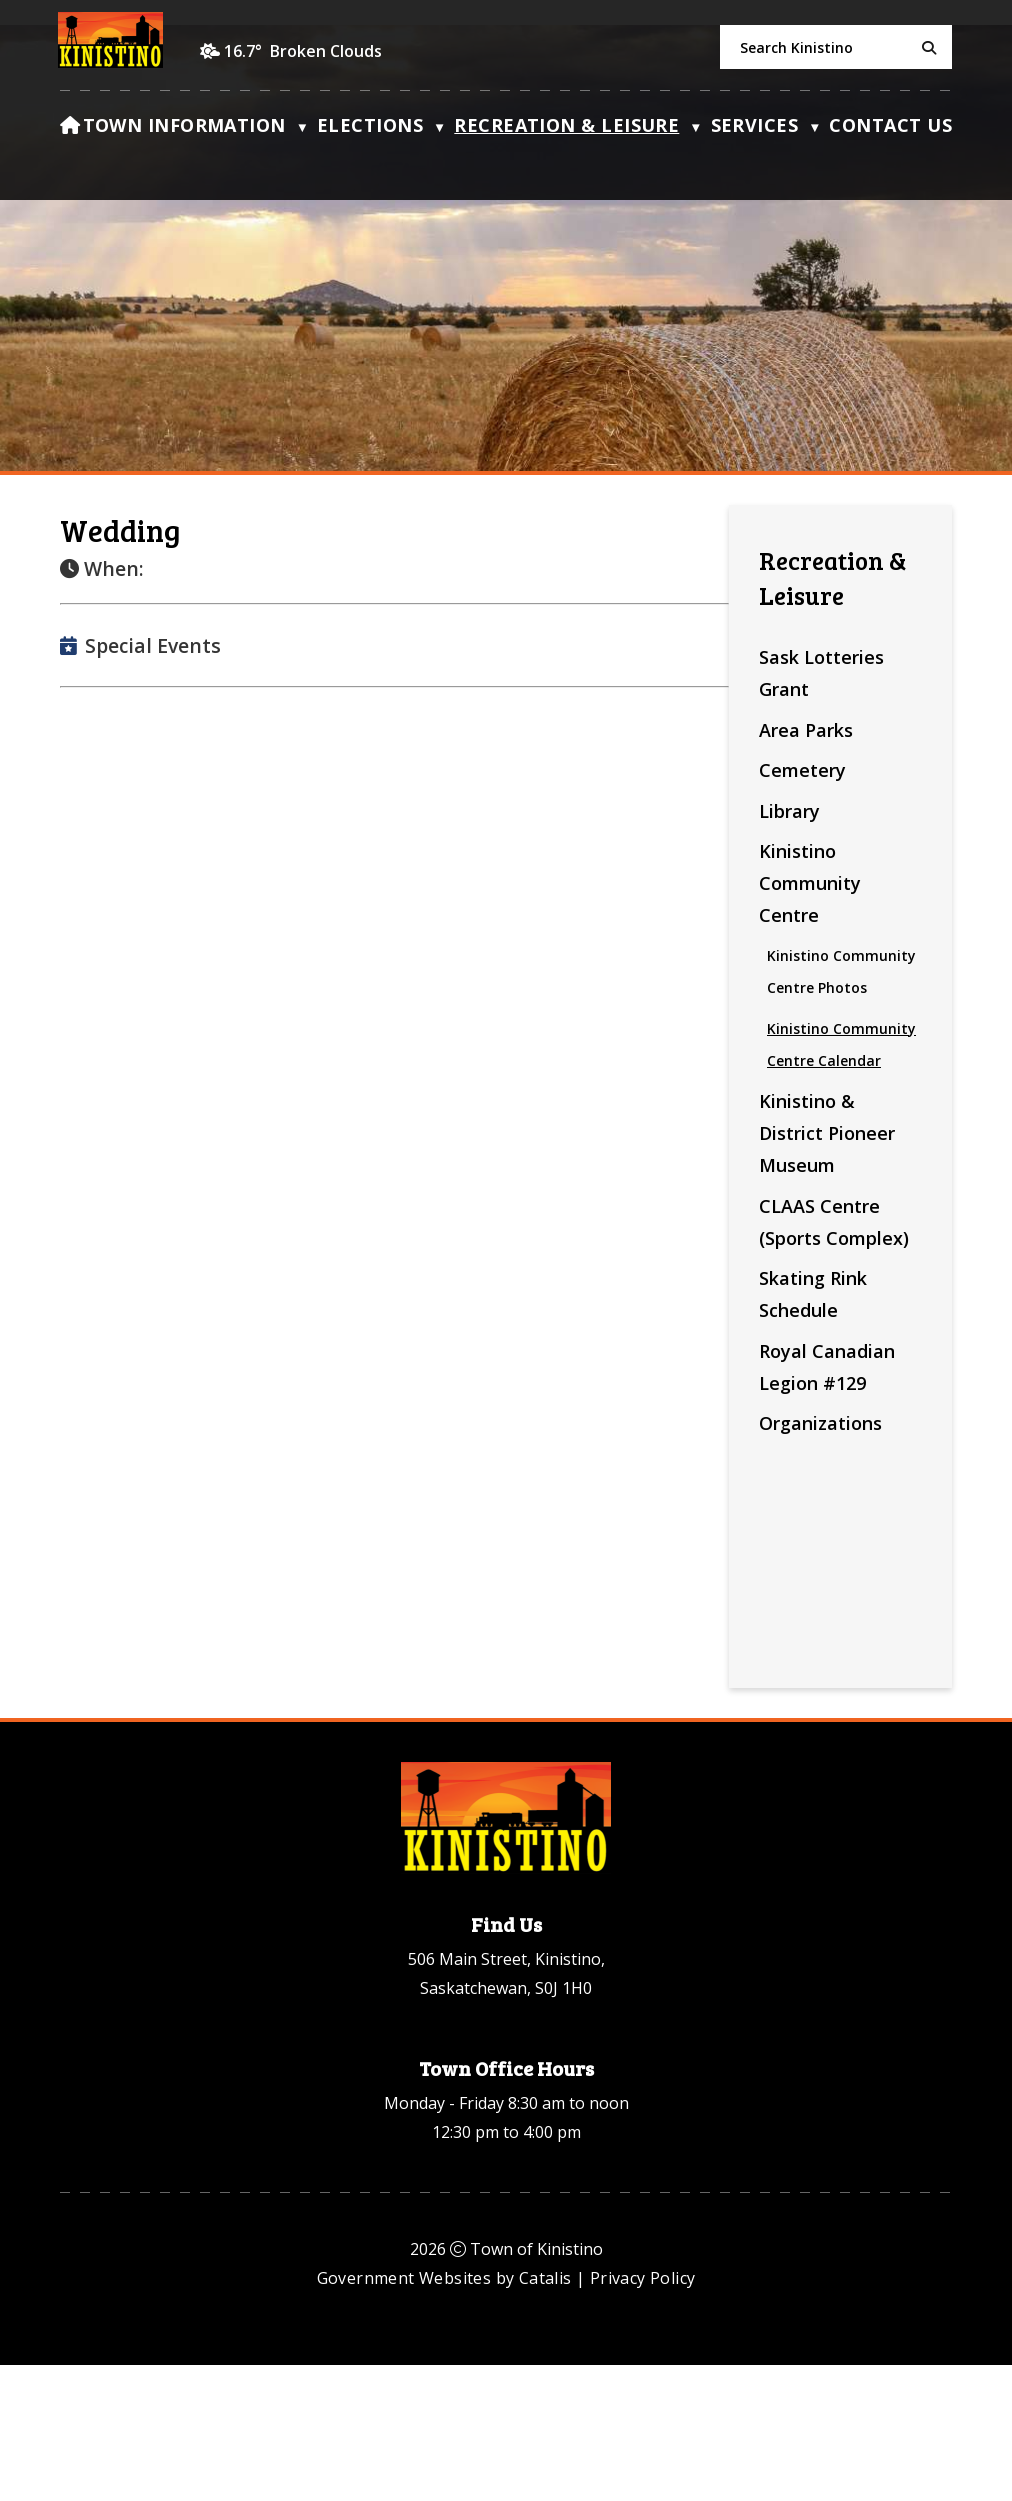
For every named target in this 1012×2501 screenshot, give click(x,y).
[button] (926, 48)
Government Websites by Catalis (444, 2414)
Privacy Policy (643, 2414)
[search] (836, 47)
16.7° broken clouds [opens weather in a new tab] (303, 51)
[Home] (70, 130)
